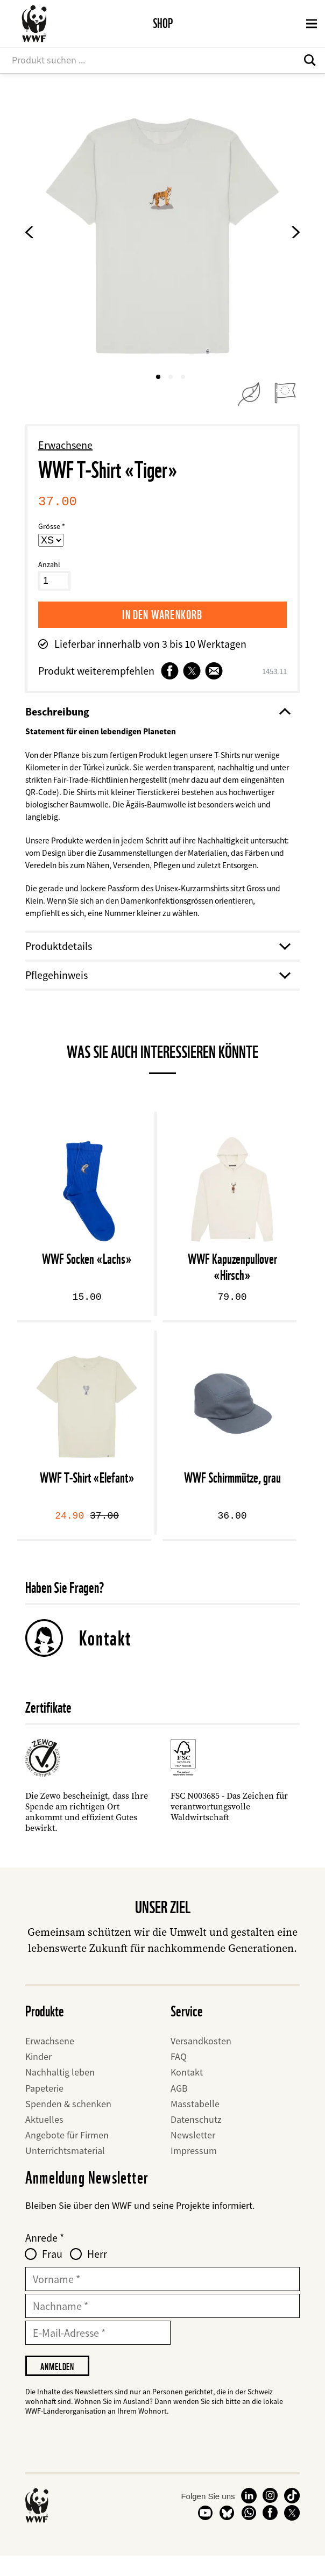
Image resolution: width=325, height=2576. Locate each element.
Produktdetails (157, 964)
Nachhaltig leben (60, 2091)
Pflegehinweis (157, 993)
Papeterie (44, 2107)
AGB (179, 2107)
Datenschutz (196, 2138)
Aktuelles (44, 2138)
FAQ (179, 2076)
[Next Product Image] (296, 234)
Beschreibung (157, 712)
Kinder (38, 2076)
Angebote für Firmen (67, 2154)
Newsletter (193, 2154)
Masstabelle (195, 2122)
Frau (52, 2273)
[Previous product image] (29, 234)
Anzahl (49, 564)
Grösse (49, 526)
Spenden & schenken (68, 2122)
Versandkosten (201, 2059)
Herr (97, 2273)
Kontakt (105, 1656)
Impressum (194, 2170)
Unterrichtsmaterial (65, 2170)
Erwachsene (65, 445)
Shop (163, 23)
